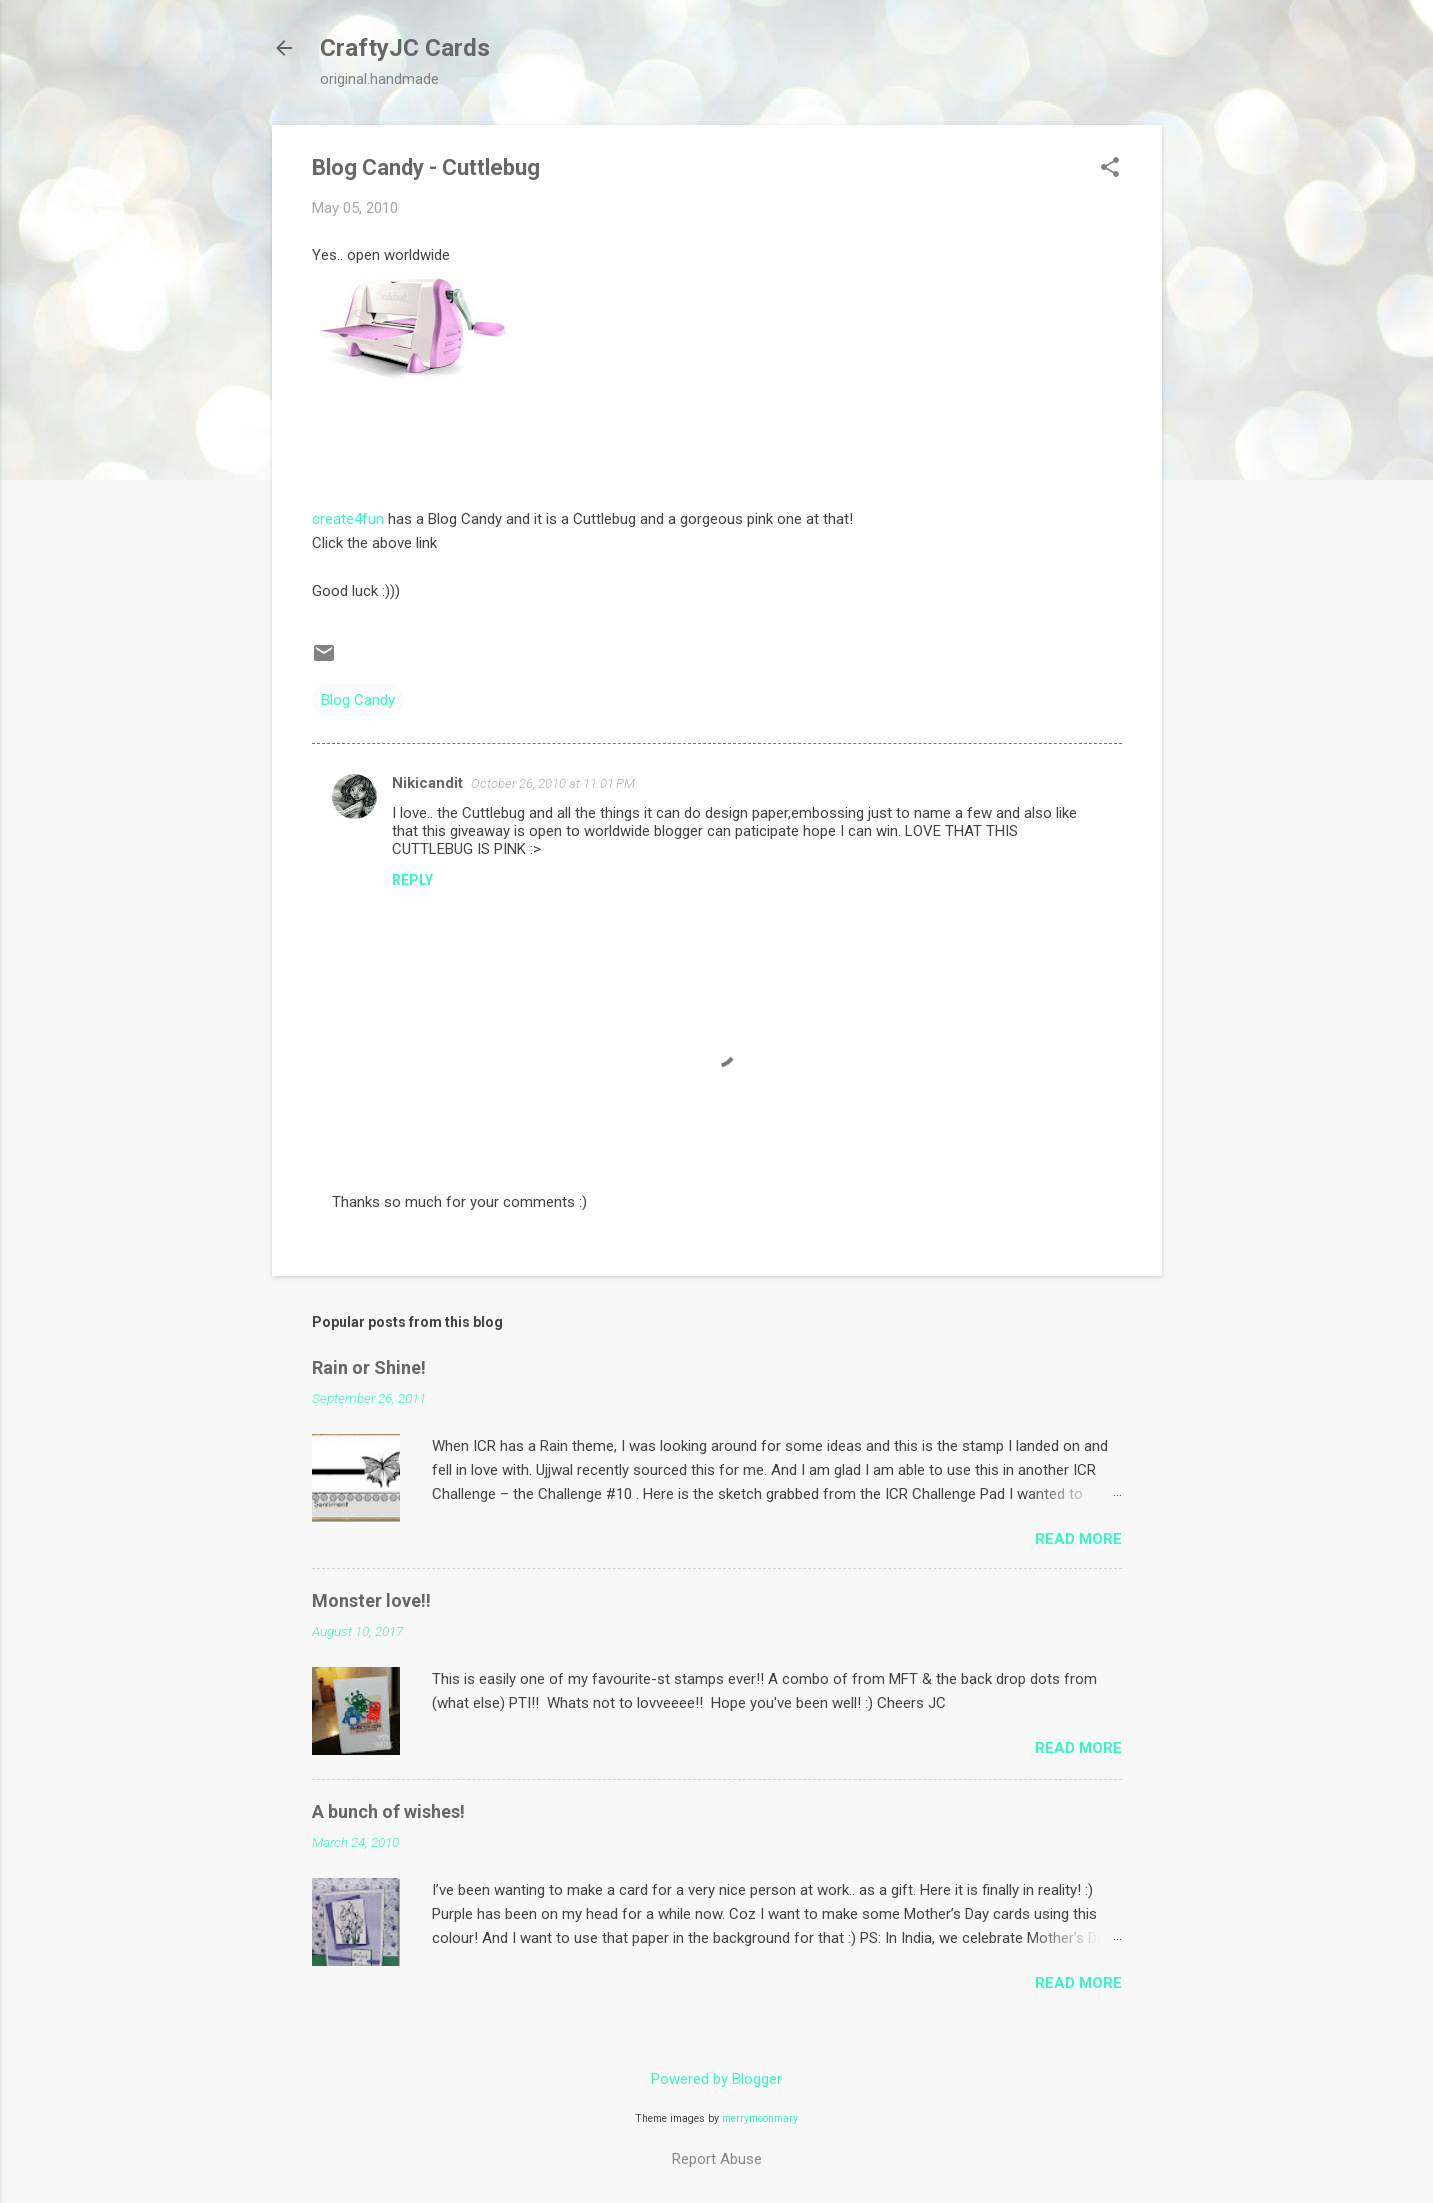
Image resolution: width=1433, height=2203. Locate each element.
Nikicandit (427, 783)
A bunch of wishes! (388, 1811)
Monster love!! (371, 1600)
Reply (412, 880)
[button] (1110, 169)
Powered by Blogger (716, 2079)
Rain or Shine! (369, 1367)
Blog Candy (358, 700)
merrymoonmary (760, 2118)
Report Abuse (717, 2159)
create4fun (348, 519)
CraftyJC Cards (405, 48)
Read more (1078, 1539)
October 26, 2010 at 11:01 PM (553, 783)
